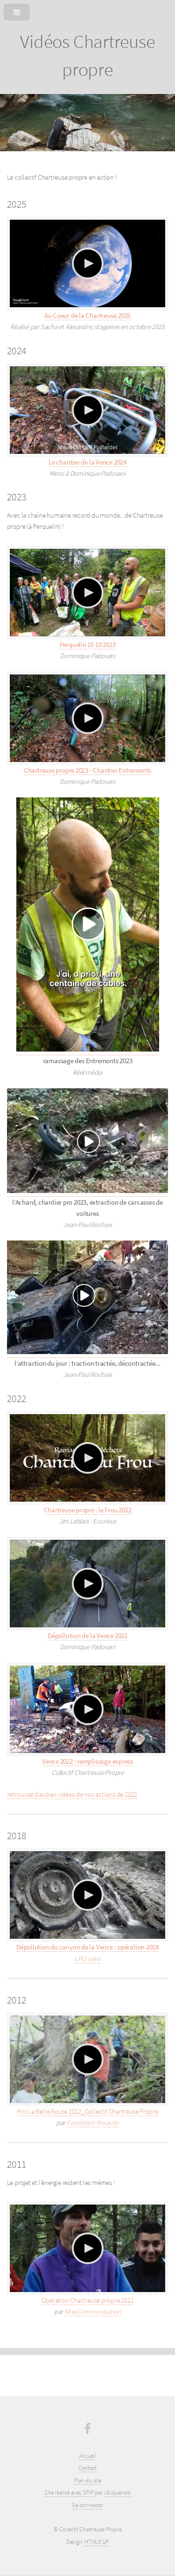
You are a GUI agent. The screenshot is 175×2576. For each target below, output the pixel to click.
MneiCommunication (92, 2311)
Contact (87, 2468)
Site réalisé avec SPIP (69, 2492)
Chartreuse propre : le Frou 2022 (88, 1510)
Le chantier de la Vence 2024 (87, 462)
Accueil (87, 2456)
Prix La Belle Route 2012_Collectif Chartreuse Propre (87, 2111)
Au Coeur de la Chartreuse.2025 (87, 315)
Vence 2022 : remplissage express (87, 1761)
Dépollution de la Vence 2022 (87, 1636)
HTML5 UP (96, 2542)
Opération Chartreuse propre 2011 (88, 2300)
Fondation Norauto (93, 2122)
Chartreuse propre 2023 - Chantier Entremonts (87, 770)
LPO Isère (87, 1959)
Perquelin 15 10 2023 (88, 645)
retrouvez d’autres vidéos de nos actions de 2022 (72, 1794)
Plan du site (87, 2480)
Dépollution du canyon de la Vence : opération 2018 (87, 1947)
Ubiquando (117, 2492)
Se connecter (87, 2505)
